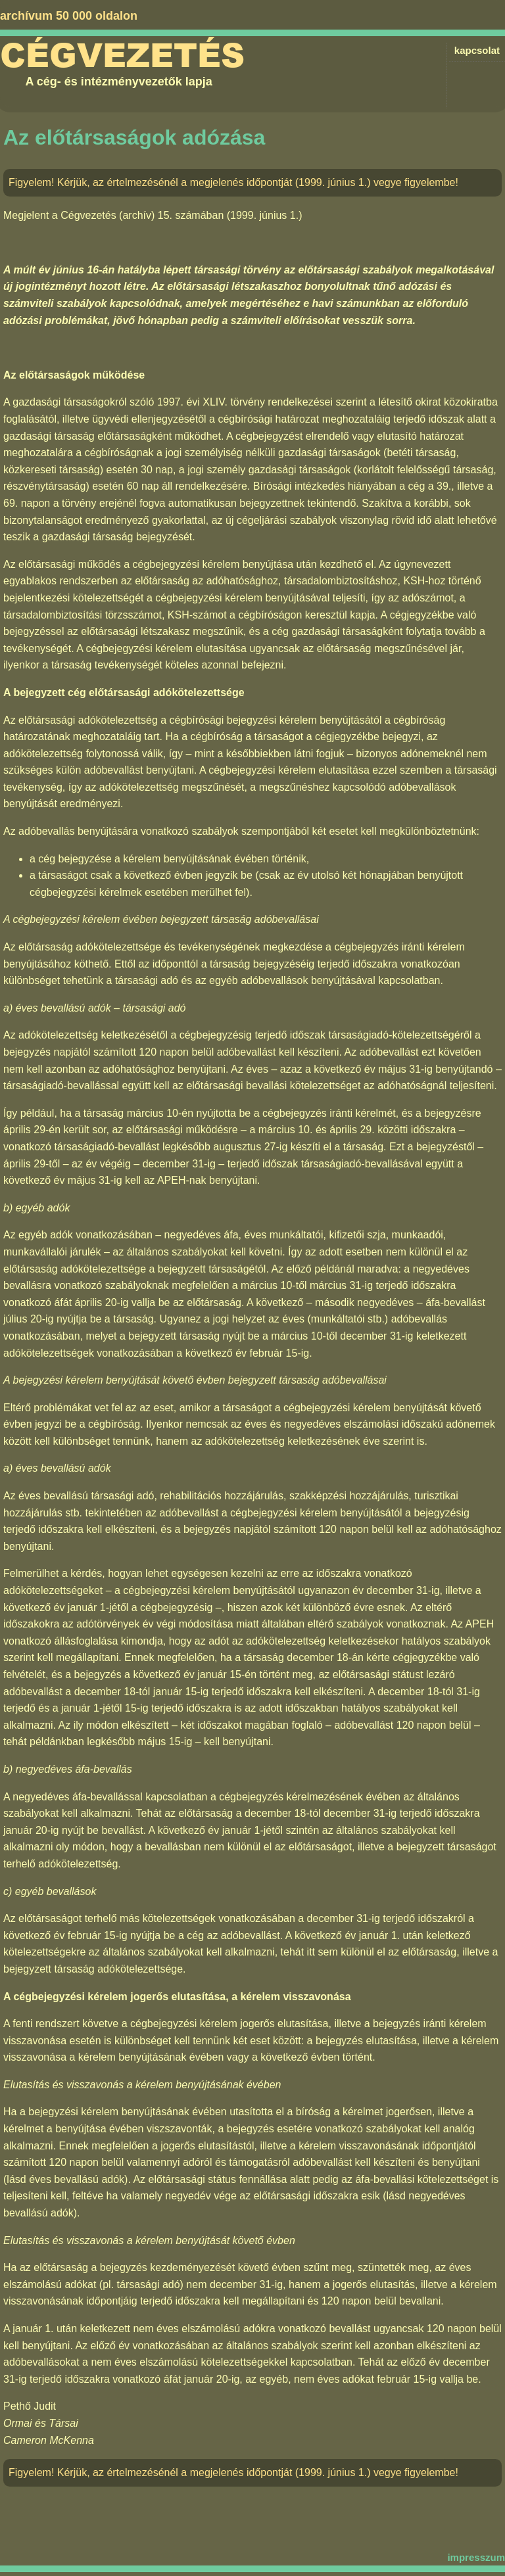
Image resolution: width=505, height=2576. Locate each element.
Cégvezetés (122, 55)
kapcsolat (477, 50)
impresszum (476, 2557)
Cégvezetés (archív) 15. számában (142, 215)
